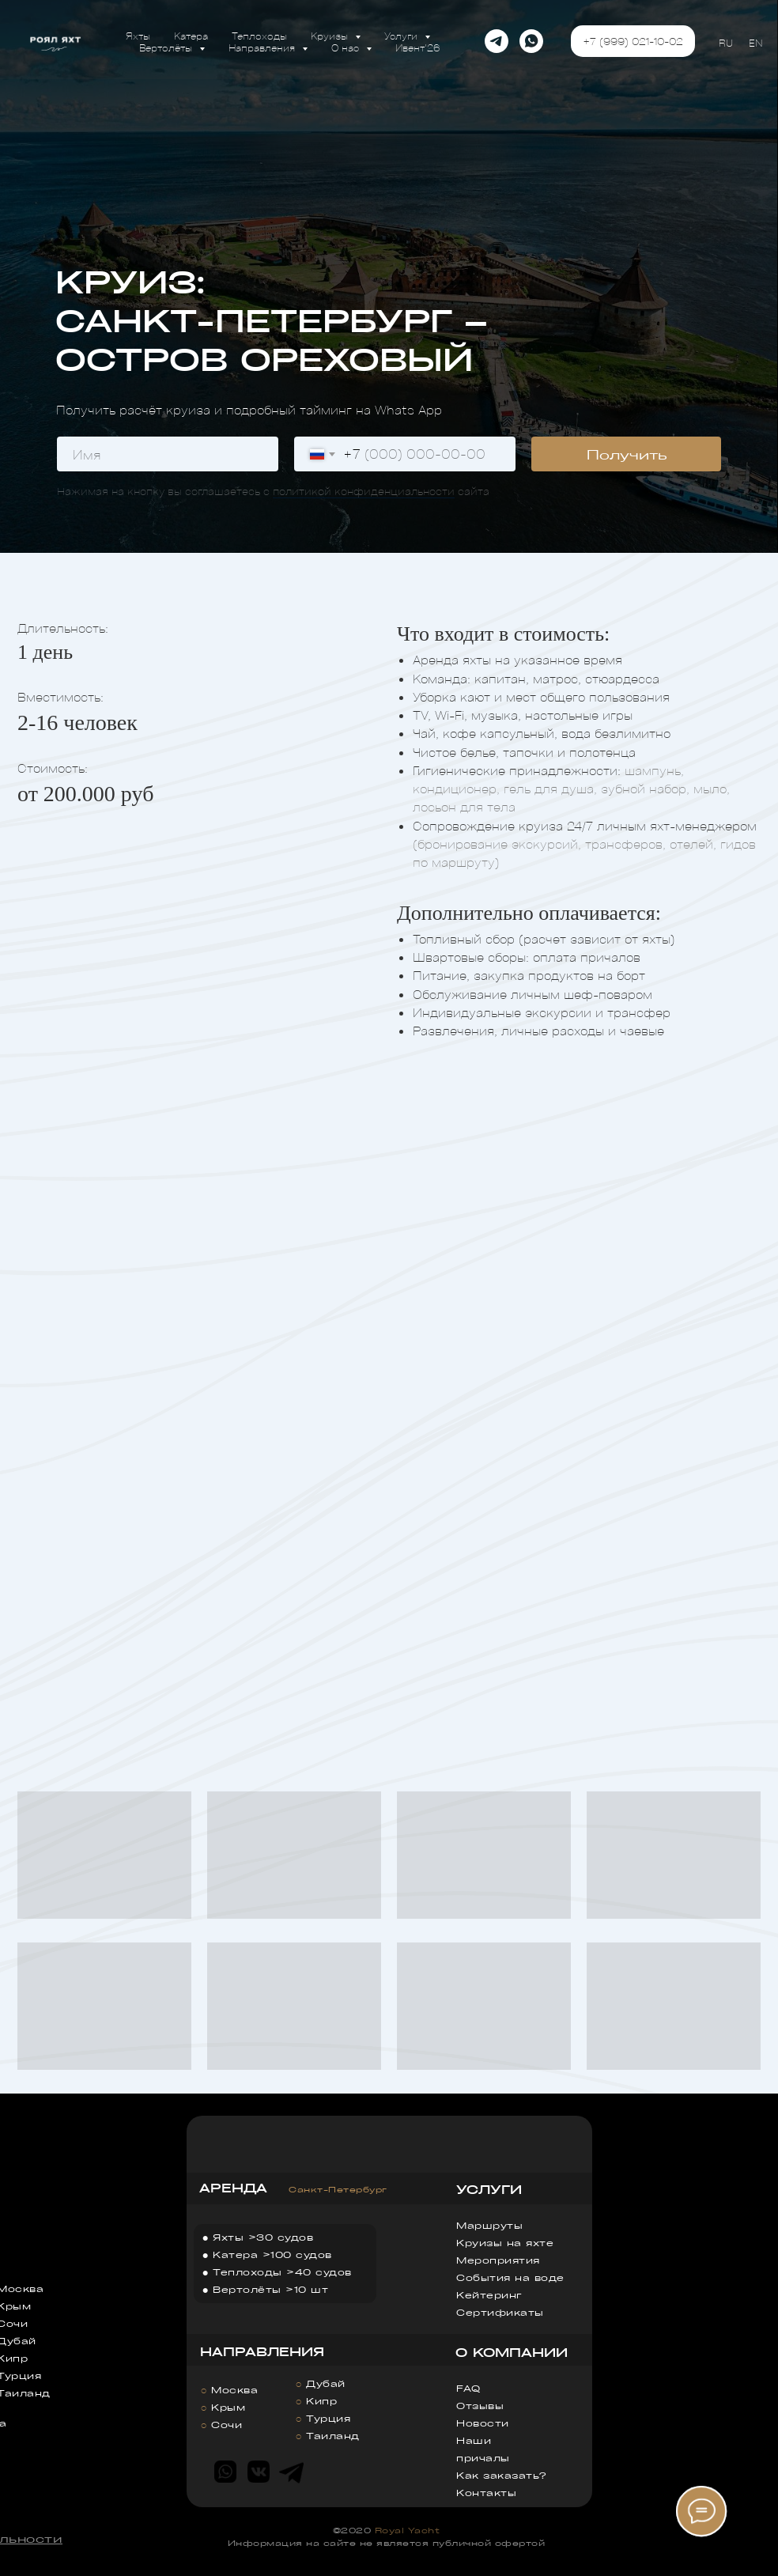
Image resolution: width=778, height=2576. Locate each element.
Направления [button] (263, 47)
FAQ (468, 2388)
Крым (228, 2407)
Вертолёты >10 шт (270, 2289)
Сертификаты (500, 2312)
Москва (234, 2390)
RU (726, 42)
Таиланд (333, 2436)
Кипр (321, 2401)
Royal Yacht (407, 2530)
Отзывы (480, 2405)
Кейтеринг (489, 2295)
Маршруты (489, 2225)
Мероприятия (498, 2260)
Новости (482, 2423)
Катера (191, 35)
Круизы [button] (331, 35)
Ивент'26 (417, 47)
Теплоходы (259, 35)
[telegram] (496, 41)
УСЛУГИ (489, 2189)
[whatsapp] (531, 41)
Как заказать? (501, 2475)
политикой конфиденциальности (364, 490)
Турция (328, 2418)
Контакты (486, 2492)
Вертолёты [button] (167, 47)
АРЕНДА (233, 2188)
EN (755, 42)
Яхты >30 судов (263, 2237)
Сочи (226, 2424)
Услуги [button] (402, 35)
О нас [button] (346, 47)
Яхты (138, 35)
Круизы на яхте (504, 2243)
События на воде (510, 2277)
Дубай (326, 2383)
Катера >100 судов (272, 2254)
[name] (167, 454)
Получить (627, 454)
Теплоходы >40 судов (282, 2272)
